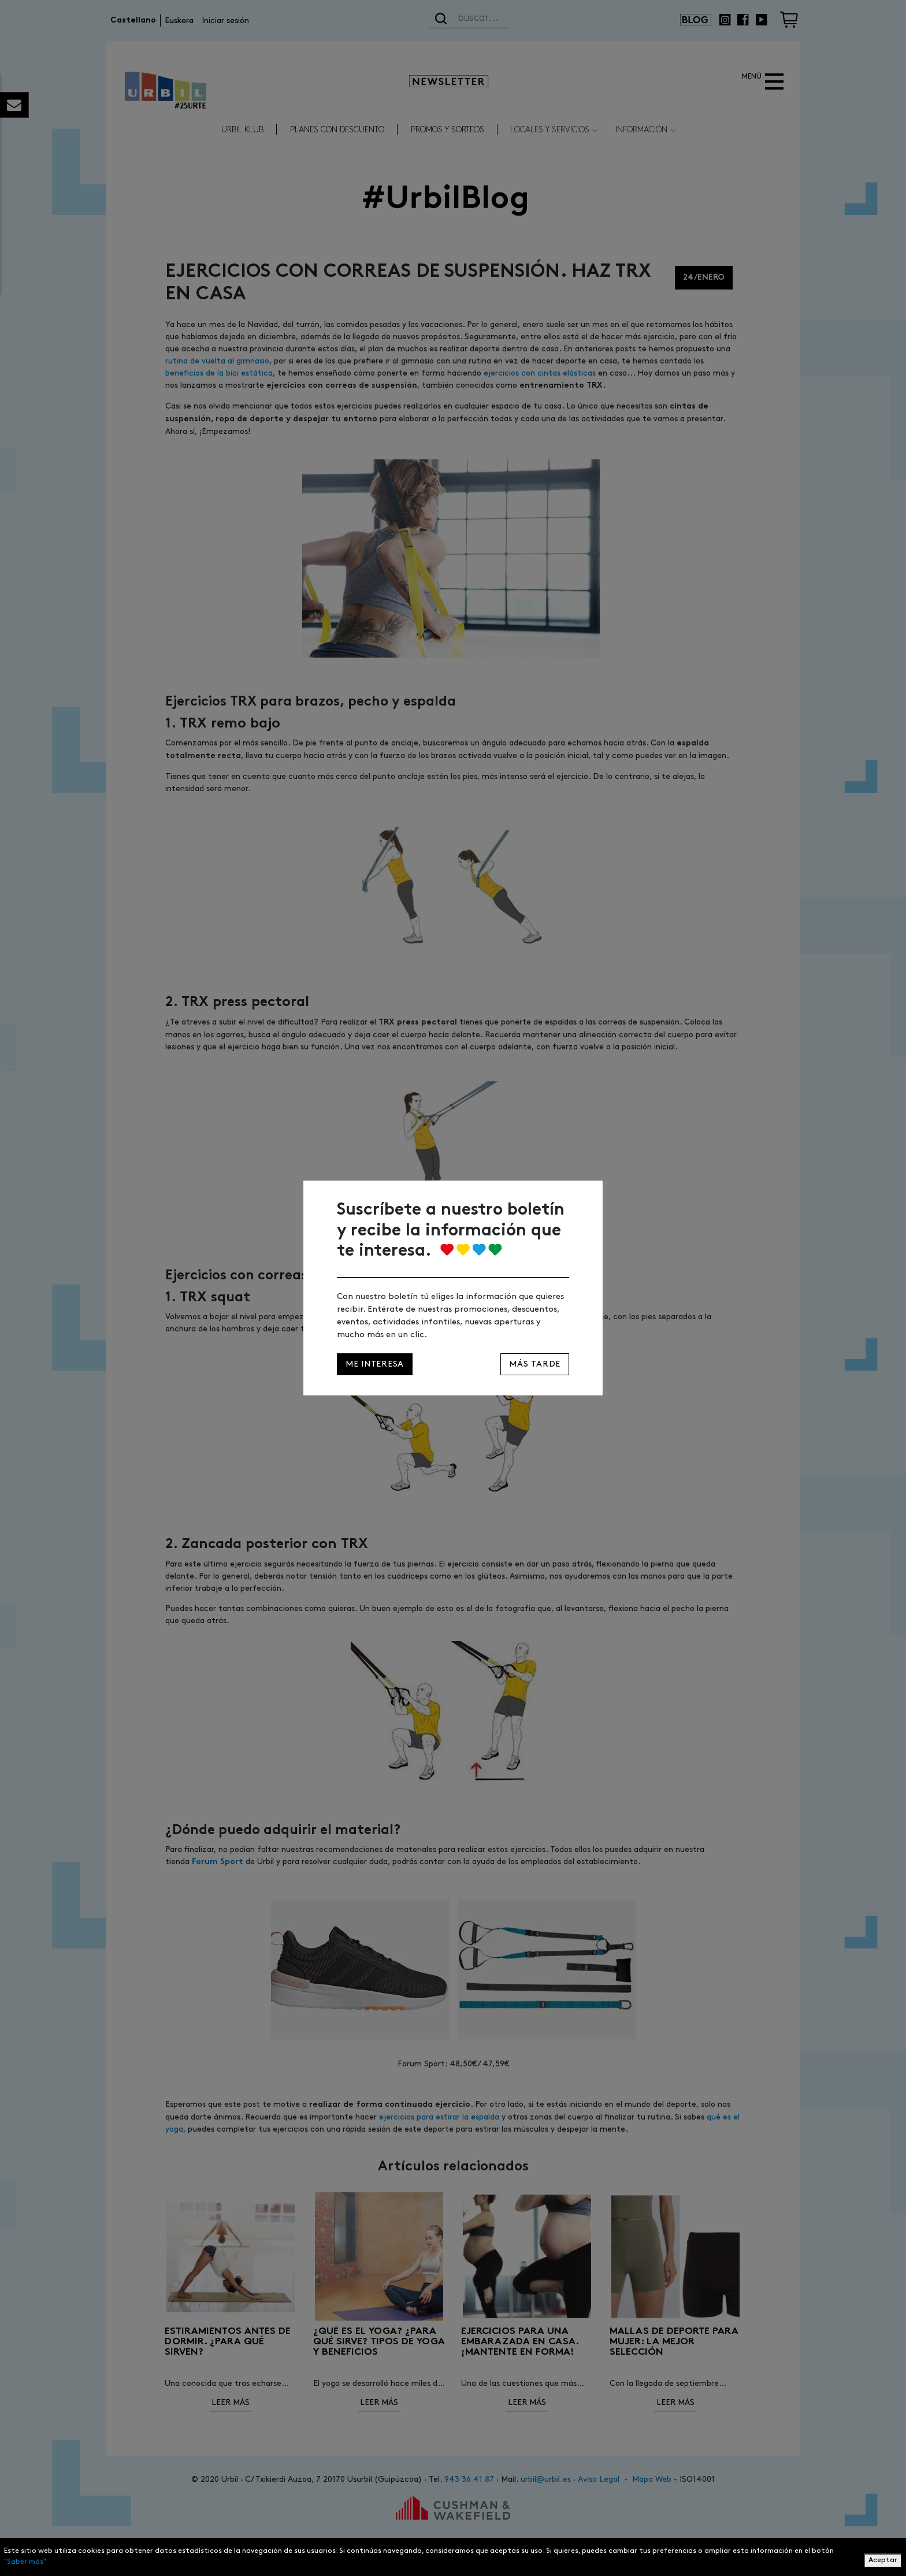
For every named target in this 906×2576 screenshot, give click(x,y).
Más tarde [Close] (534, 1364)
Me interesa (375, 1364)
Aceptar (882, 2560)
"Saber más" (25, 2562)
